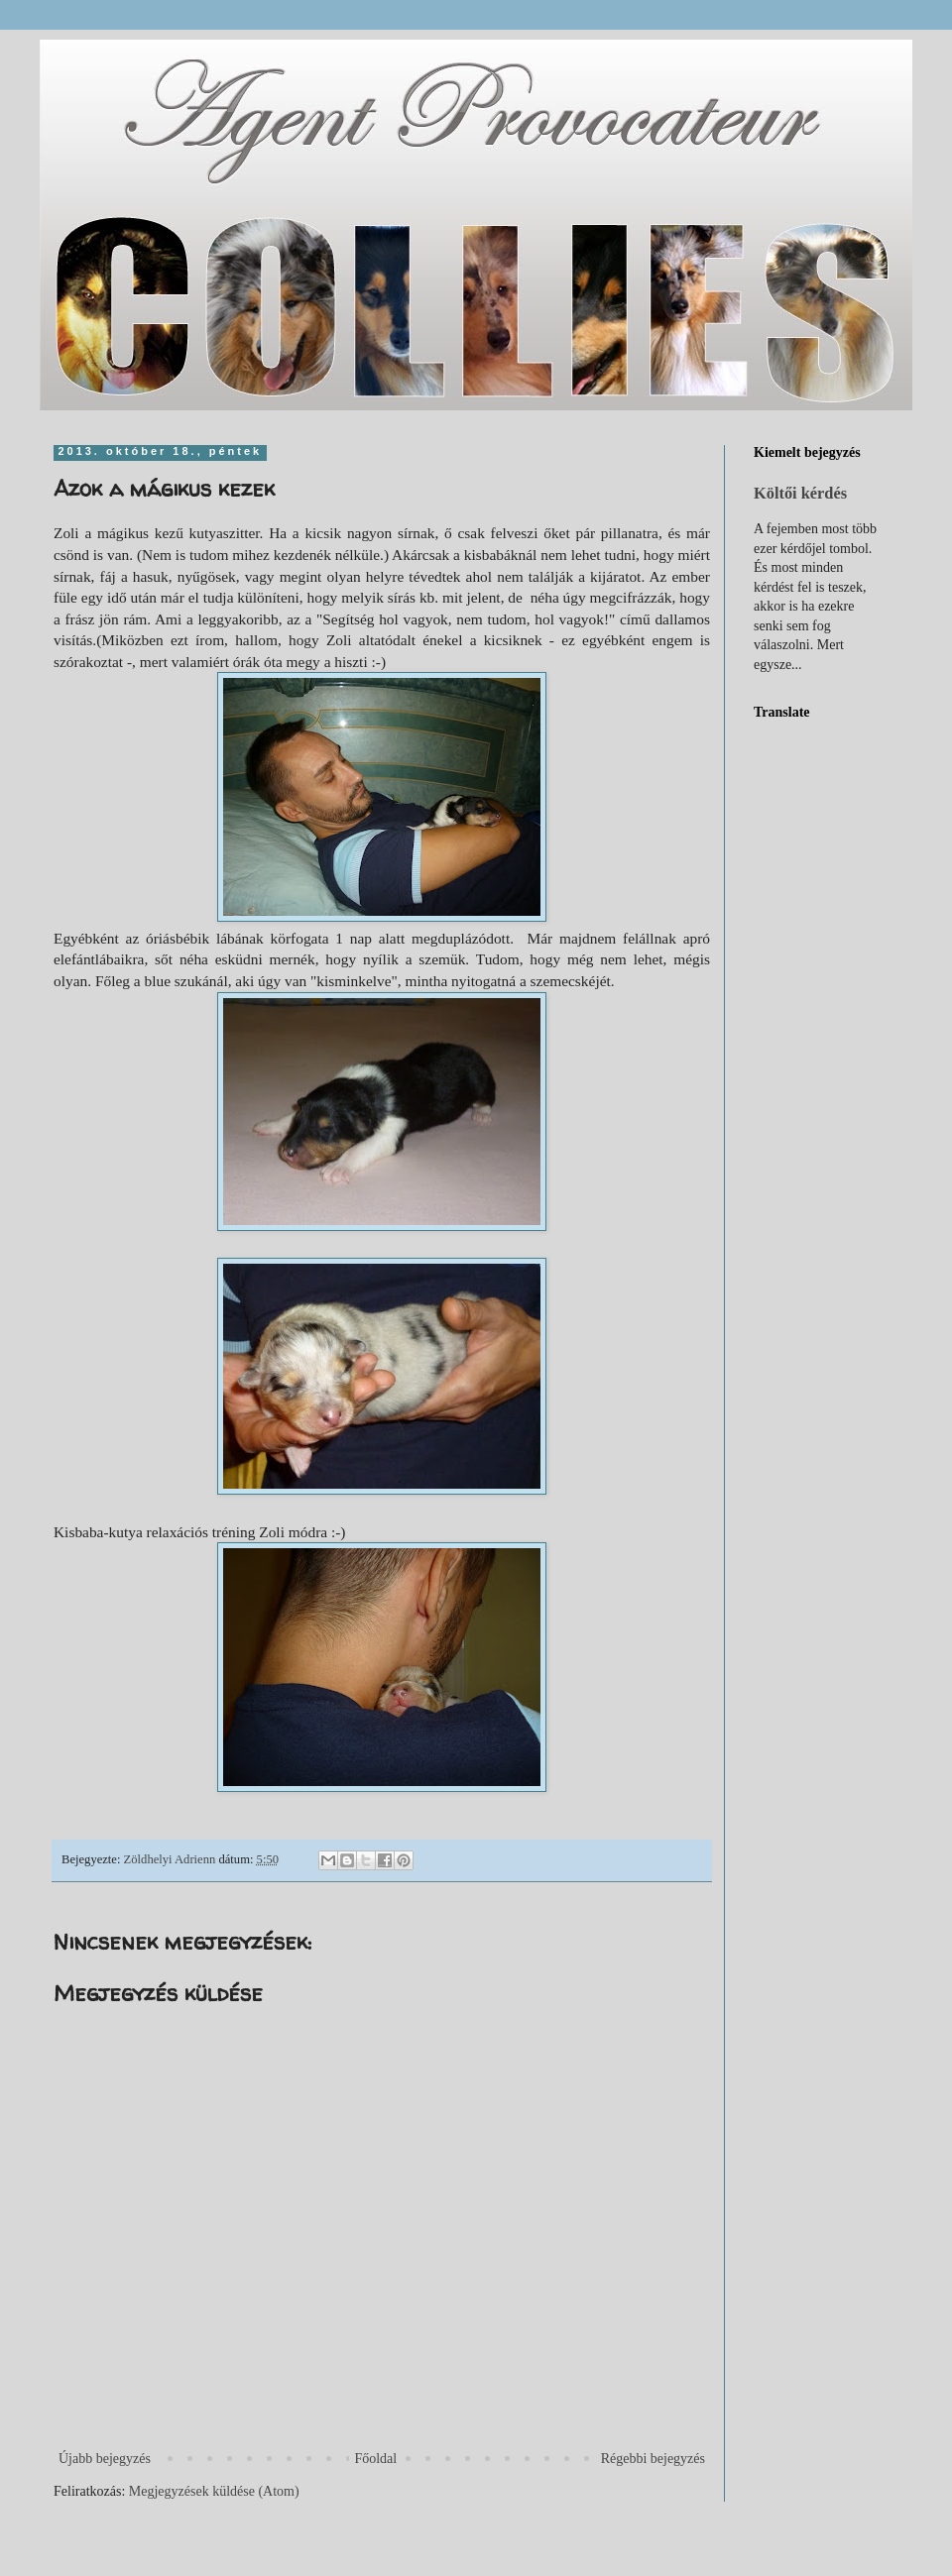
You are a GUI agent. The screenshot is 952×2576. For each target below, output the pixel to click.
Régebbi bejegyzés (653, 2458)
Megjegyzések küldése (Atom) (214, 2491)
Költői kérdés (800, 493)
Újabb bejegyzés (105, 2458)
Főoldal (375, 2458)
